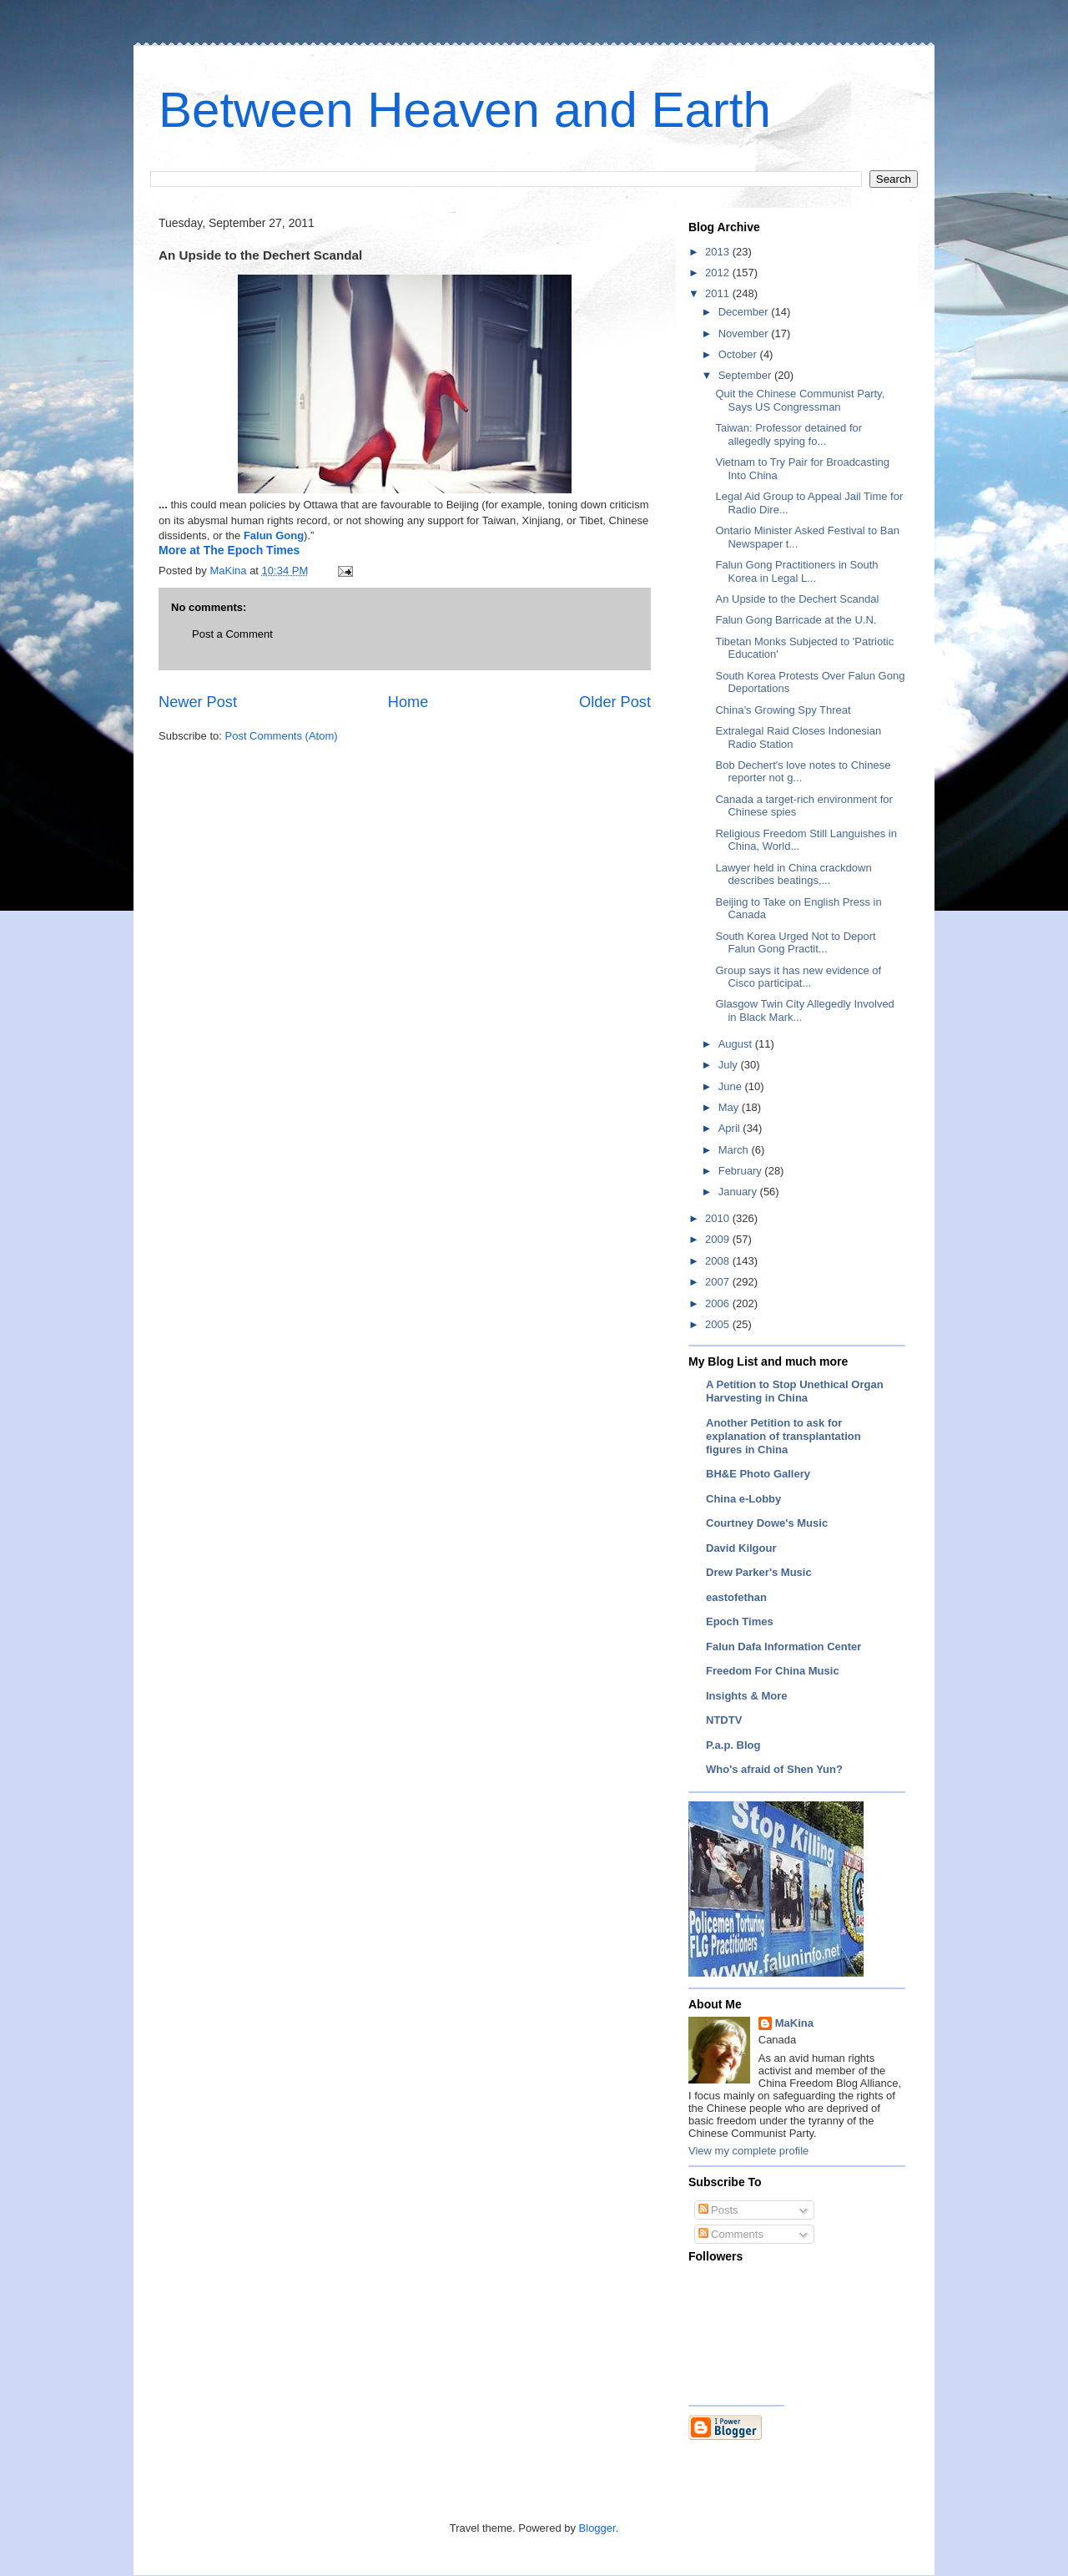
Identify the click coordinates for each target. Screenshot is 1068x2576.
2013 (719, 251)
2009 (719, 1239)
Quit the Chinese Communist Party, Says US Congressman (799, 400)
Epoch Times (739, 1621)
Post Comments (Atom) (281, 736)
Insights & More (747, 1696)
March (735, 1150)
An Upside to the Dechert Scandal (797, 599)
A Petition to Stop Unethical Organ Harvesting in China (795, 1391)
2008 (719, 1261)
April (730, 1128)
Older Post (615, 702)
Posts (718, 2210)
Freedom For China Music (772, 1670)
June (731, 1086)
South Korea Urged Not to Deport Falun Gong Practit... (795, 943)
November (745, 333)
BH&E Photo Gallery (758, 1473)
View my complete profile (748, 2150)
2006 (719, 1303)
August (736, 1044)
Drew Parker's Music (759, 1572)
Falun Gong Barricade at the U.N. (795, 620)
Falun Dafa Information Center (783, 1646)
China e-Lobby (743, 1499)
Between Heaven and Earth (465, 110)
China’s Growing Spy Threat (782, 710)
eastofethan (736, 1597)
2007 (719, 1281)
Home (408, 702)
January (739, 1191)
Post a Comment (232, 634)
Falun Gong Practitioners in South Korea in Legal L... (796, 571)
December (745, 312)
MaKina (794, 2023)
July (729, 1064)
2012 (719, 272)
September (746, 375)
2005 (719, 1324)
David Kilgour (741, 1548)
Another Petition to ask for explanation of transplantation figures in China (783, 1436)
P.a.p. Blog (733, 1745)
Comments (730, 2234)
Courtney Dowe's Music (767, 1523)
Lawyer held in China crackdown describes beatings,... (793, 874)
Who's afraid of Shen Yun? (774, 1769)
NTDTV (724, 1720)
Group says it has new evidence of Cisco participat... (798, 977)
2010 (719, 1218)
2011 (719, 293)
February (741, 1170)
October (739, 354)
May (730, 1107)
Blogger (597, 2528)
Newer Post (198, 702)
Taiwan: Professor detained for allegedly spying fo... (788, 434)
